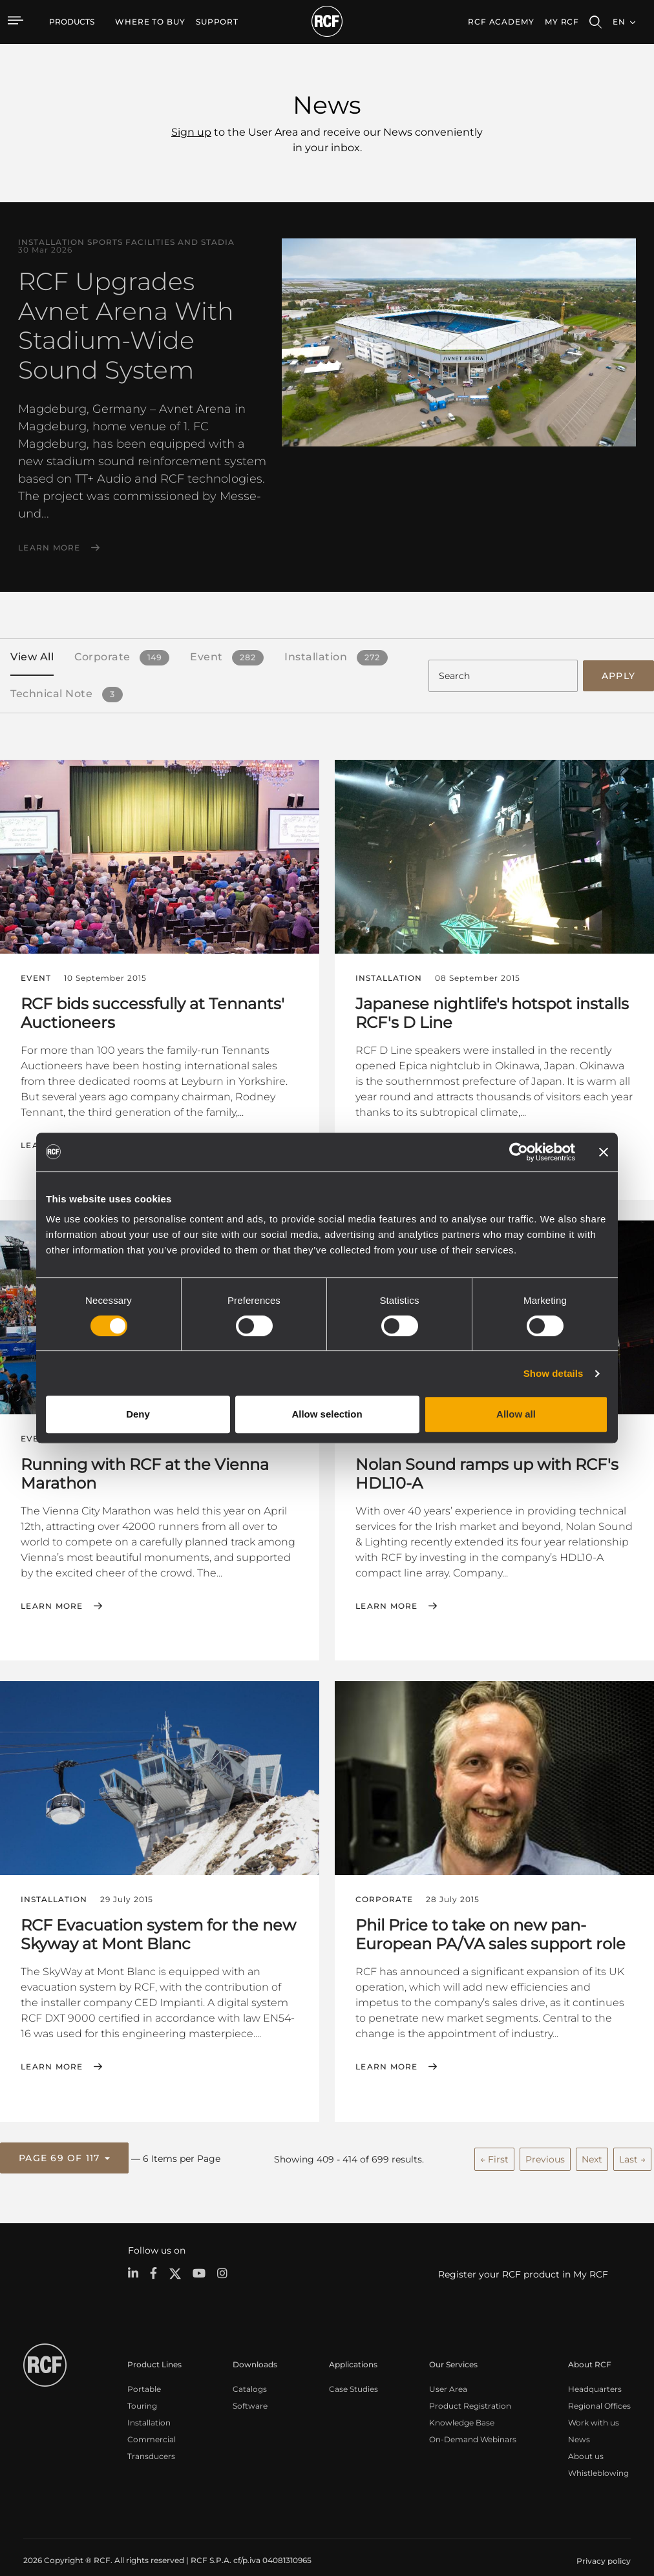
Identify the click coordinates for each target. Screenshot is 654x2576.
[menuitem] (150, 22)
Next (592, 2143)
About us (586, 2439)
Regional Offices (599, 2388)
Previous (545, 2143)
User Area (448, 2371)
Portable (144, 2371)
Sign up (191, 132)
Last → (632, 2143)
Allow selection (326, 1413)
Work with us (593, 2405)
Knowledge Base (461, 2405)
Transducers (151, 2439)
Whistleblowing (598, 2455)
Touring (142, 2388)
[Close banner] (603, 1152)
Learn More (49, 547)
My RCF (562, 21)
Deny (138, 1413)
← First (494, 2143)
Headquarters (595, 2371)
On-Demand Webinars (472, 2422)
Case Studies (353, 2371)
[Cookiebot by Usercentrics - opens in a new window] (518, 1152)
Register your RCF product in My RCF (523, 2257)
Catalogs (250, 2371)
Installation (149, 2405)
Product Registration (470, 2388)
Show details (553, 1373)
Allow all (516, 1413)
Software (250, 2388)
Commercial (151, 2422)
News (579, 2422)
